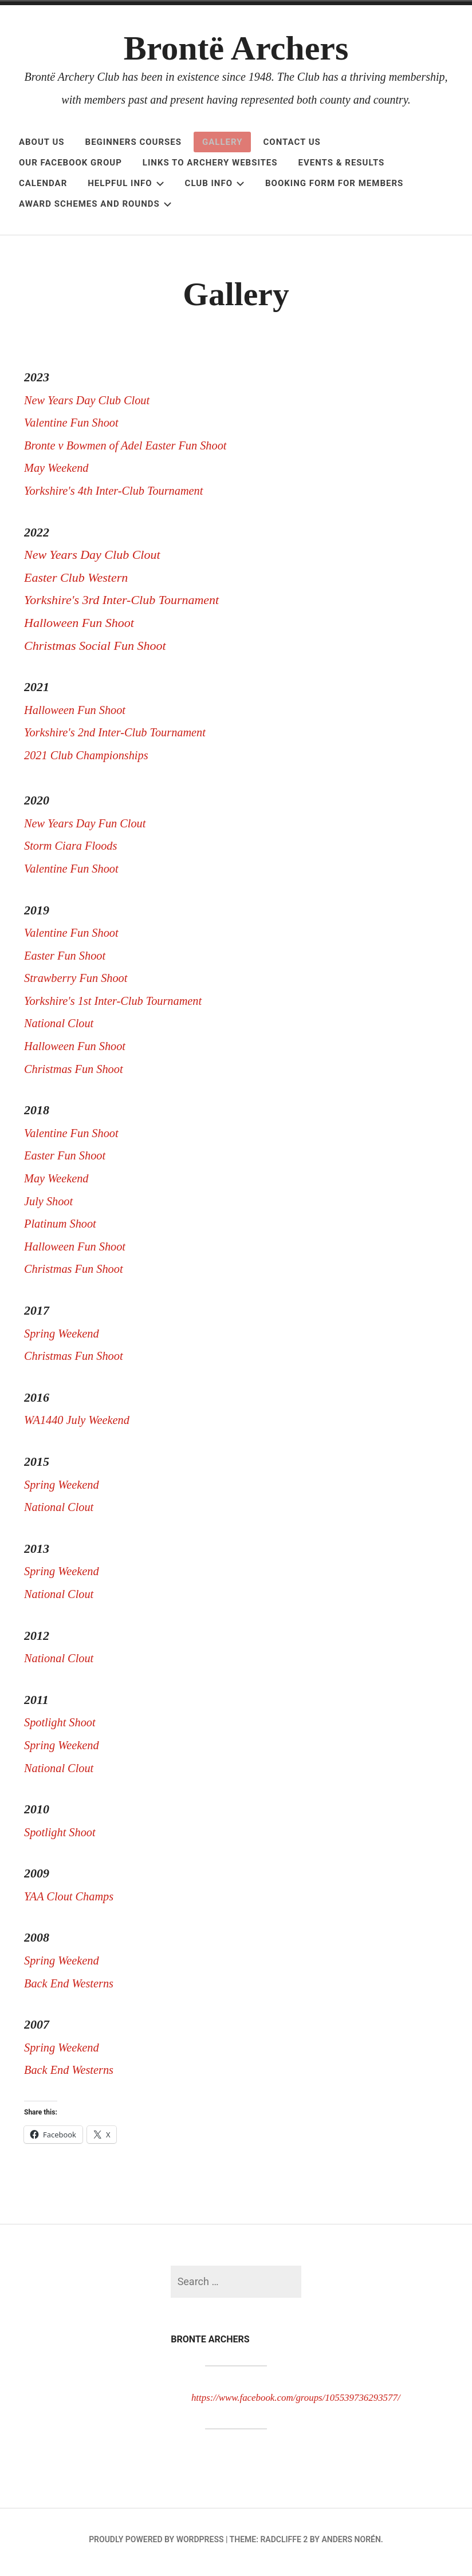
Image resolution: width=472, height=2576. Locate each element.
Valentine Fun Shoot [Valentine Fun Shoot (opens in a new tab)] (75, 874)
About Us (42, 142)
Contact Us (291, 142)
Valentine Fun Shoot (75, 428)
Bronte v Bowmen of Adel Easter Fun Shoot (135, 451)
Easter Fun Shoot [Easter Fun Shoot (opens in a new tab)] (68, 961)
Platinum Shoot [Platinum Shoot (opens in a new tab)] (64, 1229)
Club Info (215, 183)
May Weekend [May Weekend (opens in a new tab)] (60, 1184)
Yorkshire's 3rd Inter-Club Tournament (121, 605)
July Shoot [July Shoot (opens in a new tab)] (50, 1207)
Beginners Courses (133, 142)
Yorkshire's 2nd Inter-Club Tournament (122, 738)
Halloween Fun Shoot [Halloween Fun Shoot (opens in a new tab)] (79, 1051)
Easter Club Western (76, 583)
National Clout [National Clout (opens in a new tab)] (61, 1028)
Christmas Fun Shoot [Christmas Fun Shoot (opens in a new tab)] (77, 1074)
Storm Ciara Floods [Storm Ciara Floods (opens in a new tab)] (76, 851)
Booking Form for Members (334, 183)
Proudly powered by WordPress (156, 2545)
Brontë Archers (236, 48)
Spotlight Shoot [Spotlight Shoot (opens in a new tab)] (62, 1728)
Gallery (222, 142)
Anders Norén (350, 2545)
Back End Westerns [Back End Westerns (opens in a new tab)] (72, 1989)
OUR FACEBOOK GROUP (70, 162)
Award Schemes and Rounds (95, 204)
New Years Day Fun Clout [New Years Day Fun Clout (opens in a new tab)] (90, 829)
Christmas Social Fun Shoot (95, 651)
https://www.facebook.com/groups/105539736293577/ (313, 2402)
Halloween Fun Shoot (80, 628)
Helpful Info (126, 183)
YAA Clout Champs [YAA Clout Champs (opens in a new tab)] (72, 1902)
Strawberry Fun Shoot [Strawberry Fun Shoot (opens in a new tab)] (80, 983)
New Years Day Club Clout (92, 406)
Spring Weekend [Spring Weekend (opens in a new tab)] (66, 1339)
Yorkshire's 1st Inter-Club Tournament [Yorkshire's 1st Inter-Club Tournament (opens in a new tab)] (120, 1006)
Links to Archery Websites (210, 162)
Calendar (43, 183)
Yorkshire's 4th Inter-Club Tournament (121, 496)
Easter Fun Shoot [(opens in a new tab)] (68, 1161)
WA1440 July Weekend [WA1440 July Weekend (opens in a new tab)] (81, 1425)
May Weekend (59, 473)
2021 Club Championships (91, 761)
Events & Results (341, 162)
